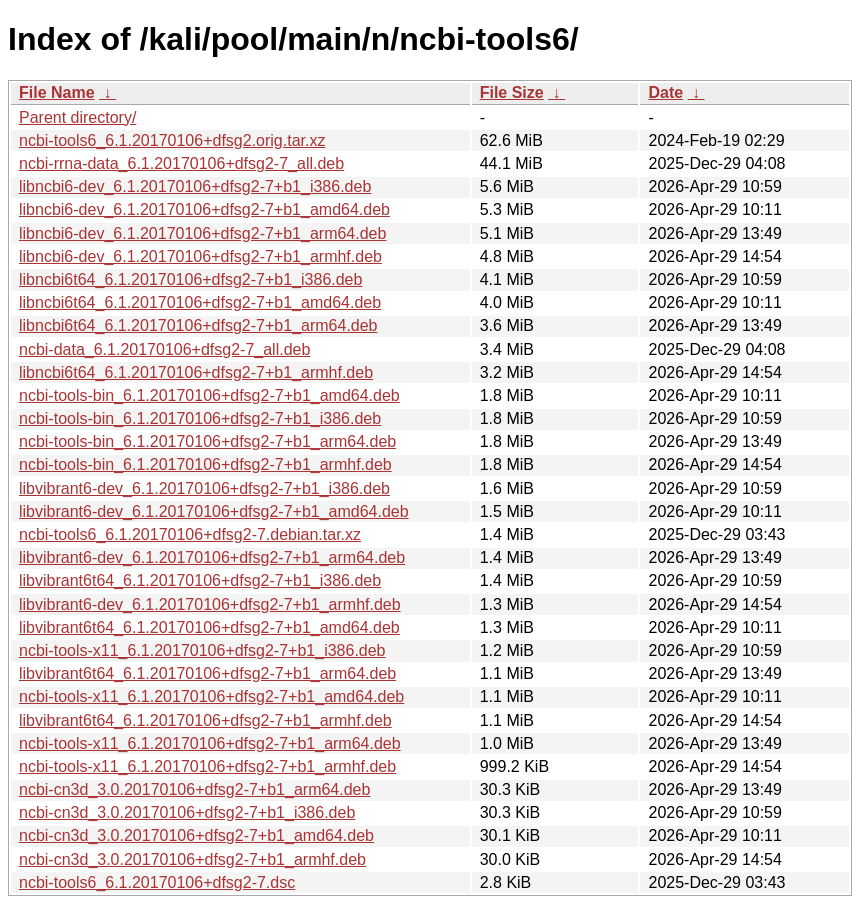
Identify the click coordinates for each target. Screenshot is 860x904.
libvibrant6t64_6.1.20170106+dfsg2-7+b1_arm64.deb (207, 673)
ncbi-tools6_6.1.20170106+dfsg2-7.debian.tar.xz (190, 534)
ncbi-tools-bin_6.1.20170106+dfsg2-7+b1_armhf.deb (205, 464)
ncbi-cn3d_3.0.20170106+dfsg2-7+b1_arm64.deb (194, 789)
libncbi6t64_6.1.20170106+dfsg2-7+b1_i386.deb (190, 279)
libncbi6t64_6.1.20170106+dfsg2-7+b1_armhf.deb (196, 372)
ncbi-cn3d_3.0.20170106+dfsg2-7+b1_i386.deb (187, 812)
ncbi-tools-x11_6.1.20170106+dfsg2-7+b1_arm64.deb (210, 743)
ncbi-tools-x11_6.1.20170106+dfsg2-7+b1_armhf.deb (207, 766)
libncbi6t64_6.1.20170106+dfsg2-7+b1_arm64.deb (198, 325)
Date (665, 92)
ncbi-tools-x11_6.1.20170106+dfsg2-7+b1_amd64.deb (211, 696)
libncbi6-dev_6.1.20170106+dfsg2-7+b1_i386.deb (195, 186)
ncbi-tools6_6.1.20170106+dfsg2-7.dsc (157, 882)
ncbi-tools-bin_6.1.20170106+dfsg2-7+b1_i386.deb (200, 418)
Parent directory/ (77, 117)
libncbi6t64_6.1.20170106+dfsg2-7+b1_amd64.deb (200, 302)
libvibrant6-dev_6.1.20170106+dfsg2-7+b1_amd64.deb (214, 511)
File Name (57, 92)
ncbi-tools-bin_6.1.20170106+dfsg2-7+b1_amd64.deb (209, 395)
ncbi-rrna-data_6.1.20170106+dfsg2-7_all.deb (181, 163)
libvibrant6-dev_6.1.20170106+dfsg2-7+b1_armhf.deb (210, 604)
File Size (512, 92)
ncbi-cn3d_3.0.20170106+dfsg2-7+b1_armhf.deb (192, 859)
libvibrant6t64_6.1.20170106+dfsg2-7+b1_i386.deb (200, 580)
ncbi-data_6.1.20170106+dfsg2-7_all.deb (164, 349)
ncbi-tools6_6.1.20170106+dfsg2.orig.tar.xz (172, 140)
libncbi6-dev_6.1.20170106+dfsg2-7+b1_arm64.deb (202, 233)
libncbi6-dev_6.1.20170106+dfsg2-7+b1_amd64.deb (204, 209)
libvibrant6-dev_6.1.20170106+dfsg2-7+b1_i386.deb (204, 488)
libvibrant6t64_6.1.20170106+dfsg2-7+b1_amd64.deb (209, 627)
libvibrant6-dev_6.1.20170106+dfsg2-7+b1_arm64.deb (212, 557)
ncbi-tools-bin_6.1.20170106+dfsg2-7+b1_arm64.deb (207, 441)
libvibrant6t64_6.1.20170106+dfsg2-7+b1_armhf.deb (205, 720)
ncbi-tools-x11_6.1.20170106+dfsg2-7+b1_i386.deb (202, 650)
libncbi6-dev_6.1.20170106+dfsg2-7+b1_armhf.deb (200, 256)
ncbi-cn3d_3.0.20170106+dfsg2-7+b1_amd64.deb (196, 835)
